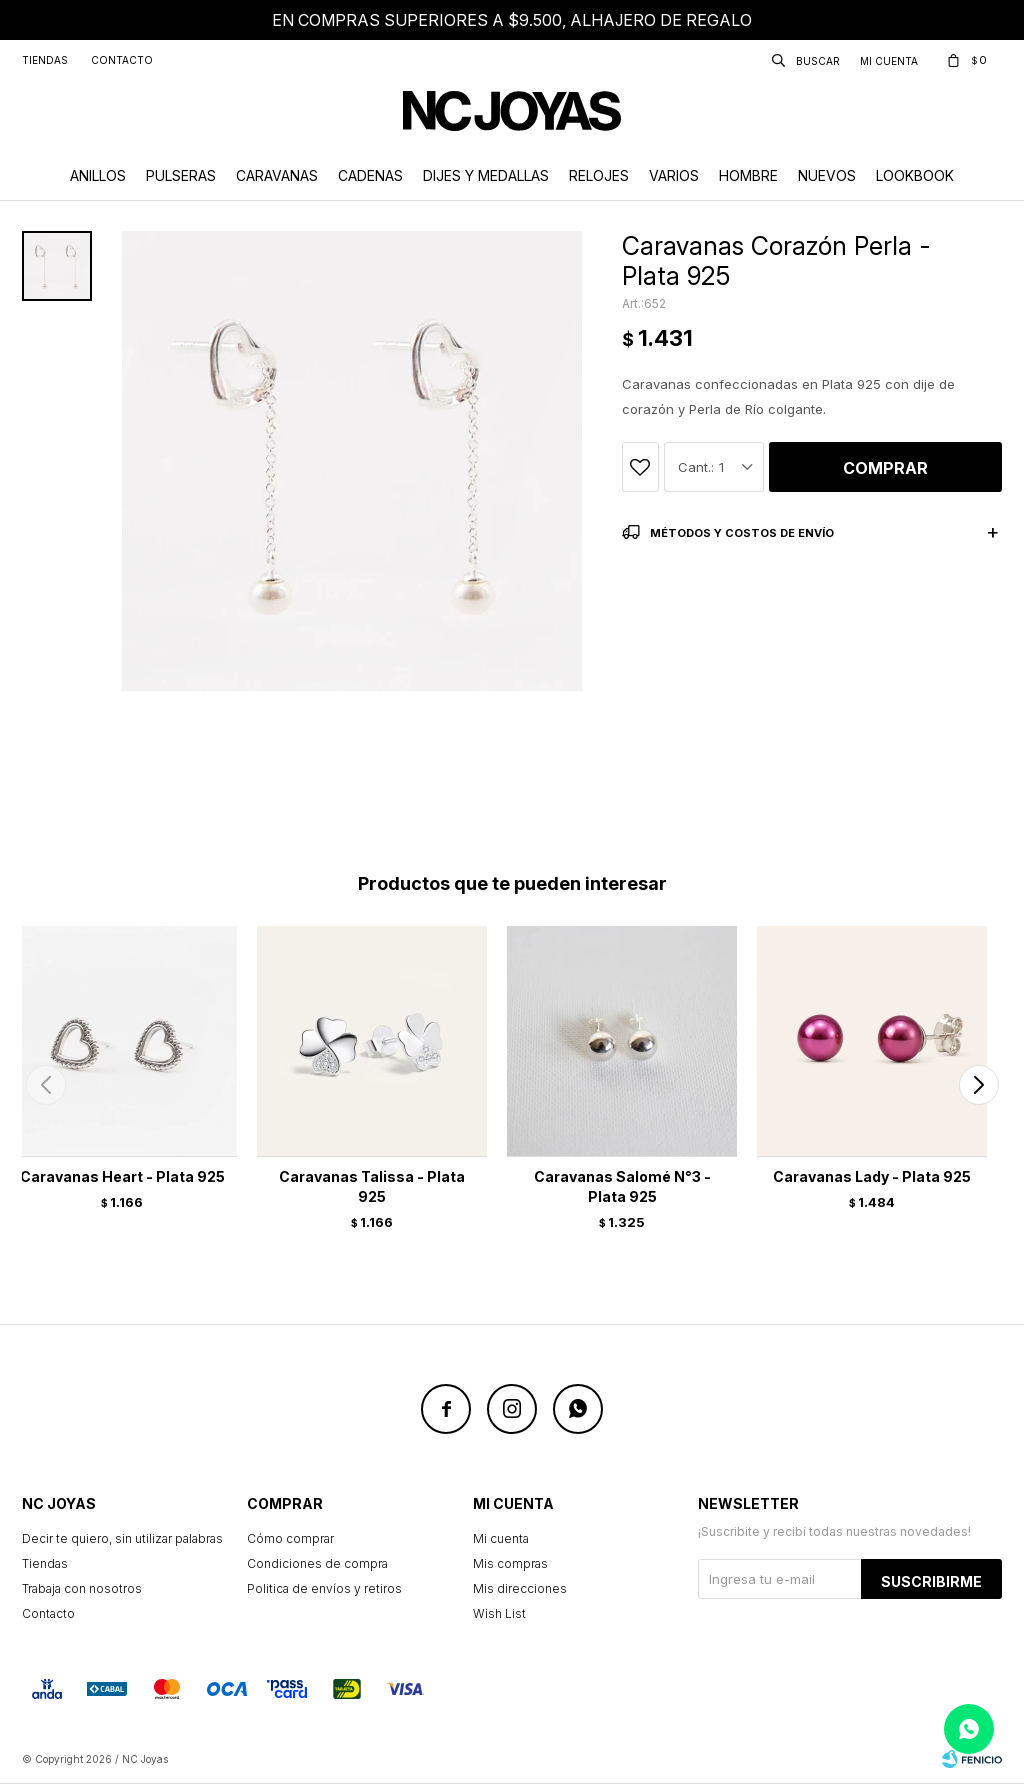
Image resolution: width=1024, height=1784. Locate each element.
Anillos (98, 175)
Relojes (599, 175)
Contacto (122, 60)
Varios (674, 175)
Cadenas (370, 175)
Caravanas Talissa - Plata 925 (372, 1186)
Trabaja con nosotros (82, 1588)
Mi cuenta (501, 1538)
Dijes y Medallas (486, 175)
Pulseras (181, 175)
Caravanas (277, 175)
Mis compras (510, 1563)
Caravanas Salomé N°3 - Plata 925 (622, 1186)
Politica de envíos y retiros (324, 1588)
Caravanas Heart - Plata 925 (122, 1176)
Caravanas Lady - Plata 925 (872, 1176)
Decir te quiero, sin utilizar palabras (122, 1538)
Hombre (748, 175)
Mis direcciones (520, 1588)
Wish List (499, 1613)
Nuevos (827, 175)
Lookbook (915, 175)
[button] (978, 1085)
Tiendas (45, 60)
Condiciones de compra (317, 1563)
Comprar (885, 468)
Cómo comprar (290, 1538)
